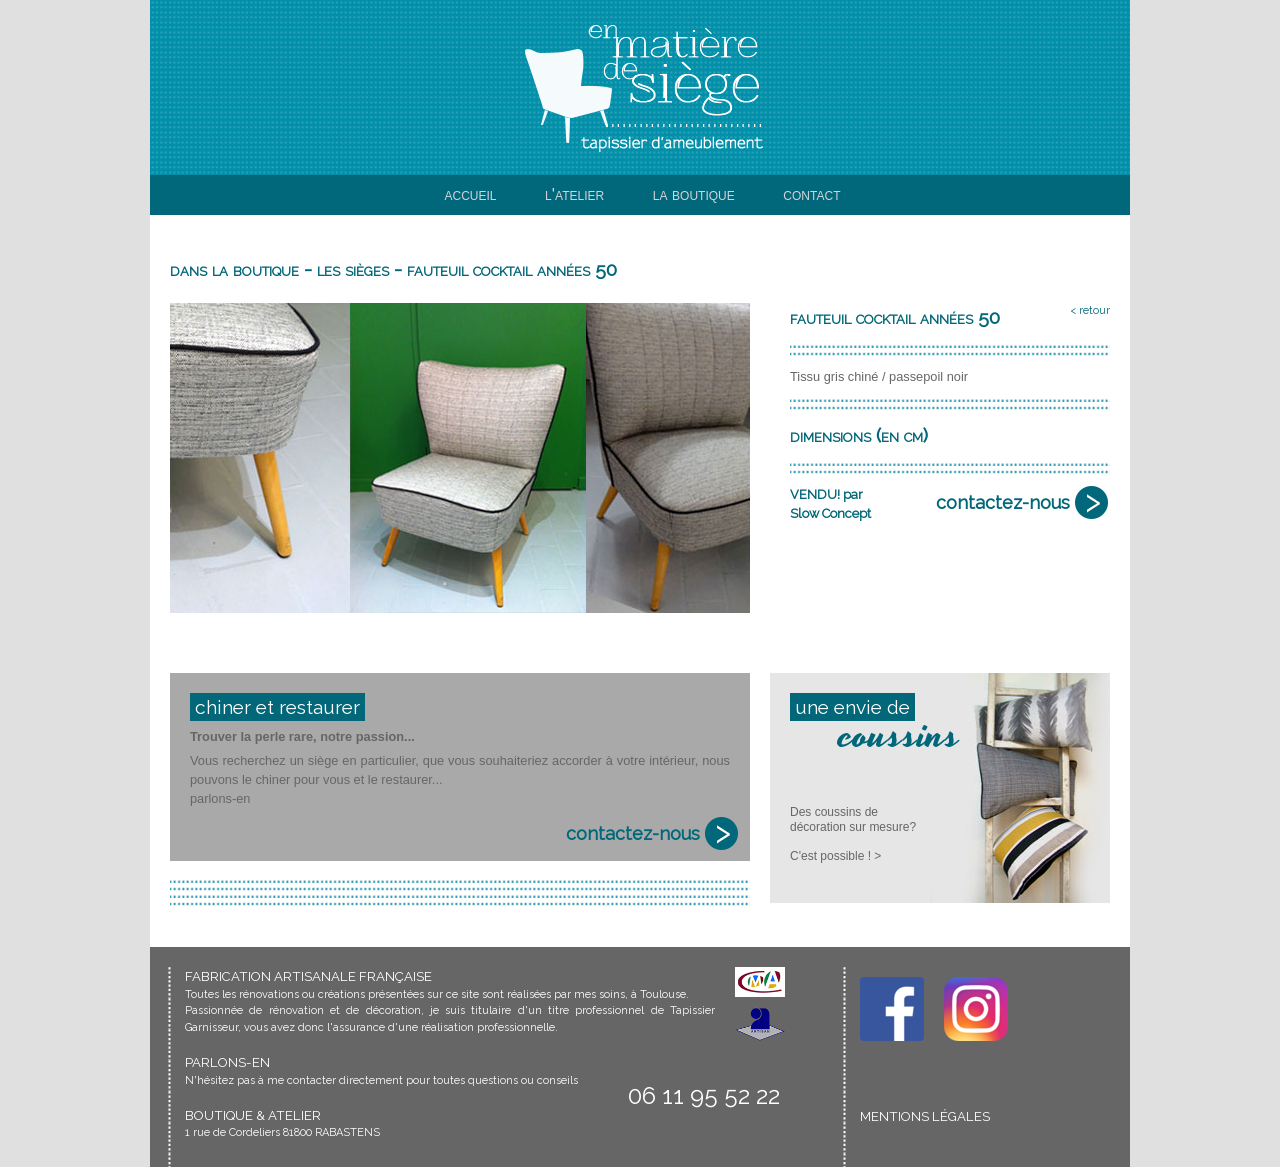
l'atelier (574, 194)
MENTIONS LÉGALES (925, 1116)
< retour (1090, 310)
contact (811, 194)
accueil (471, 194)
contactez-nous (1003, 502)
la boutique (694, 194)
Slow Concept (830, 513)
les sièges (353, 269)
